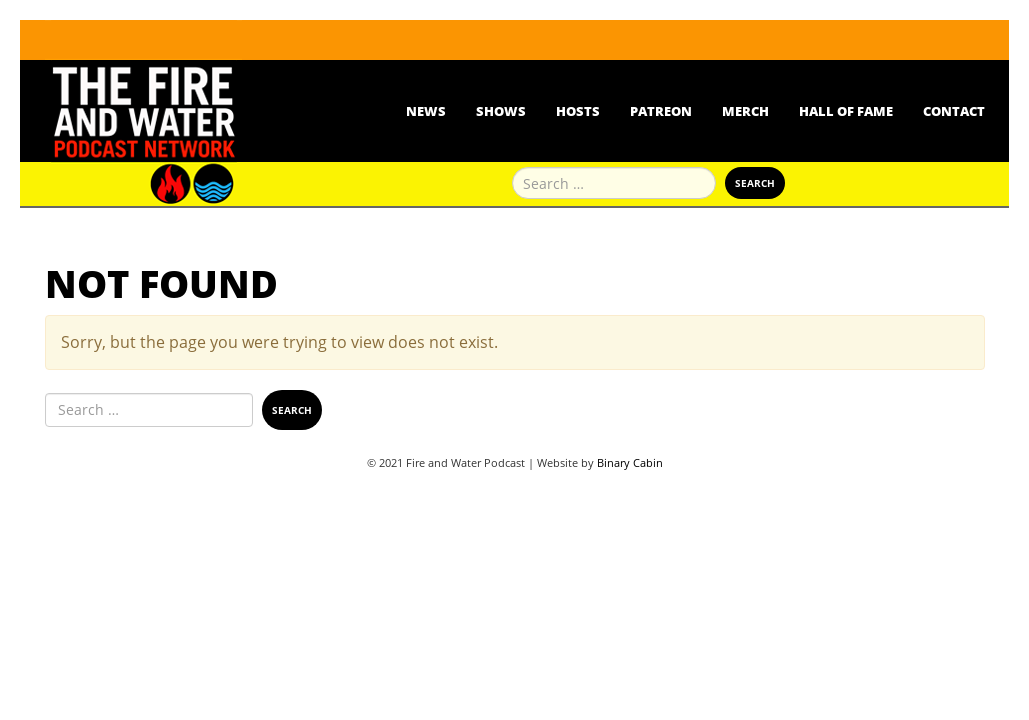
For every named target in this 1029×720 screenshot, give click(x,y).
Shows (501, 111)
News (426, 111)
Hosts (578, 111)
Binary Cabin (630, 462)
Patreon (661, 111)
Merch (745, 111)
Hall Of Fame (846, 111)
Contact (954, 111)
